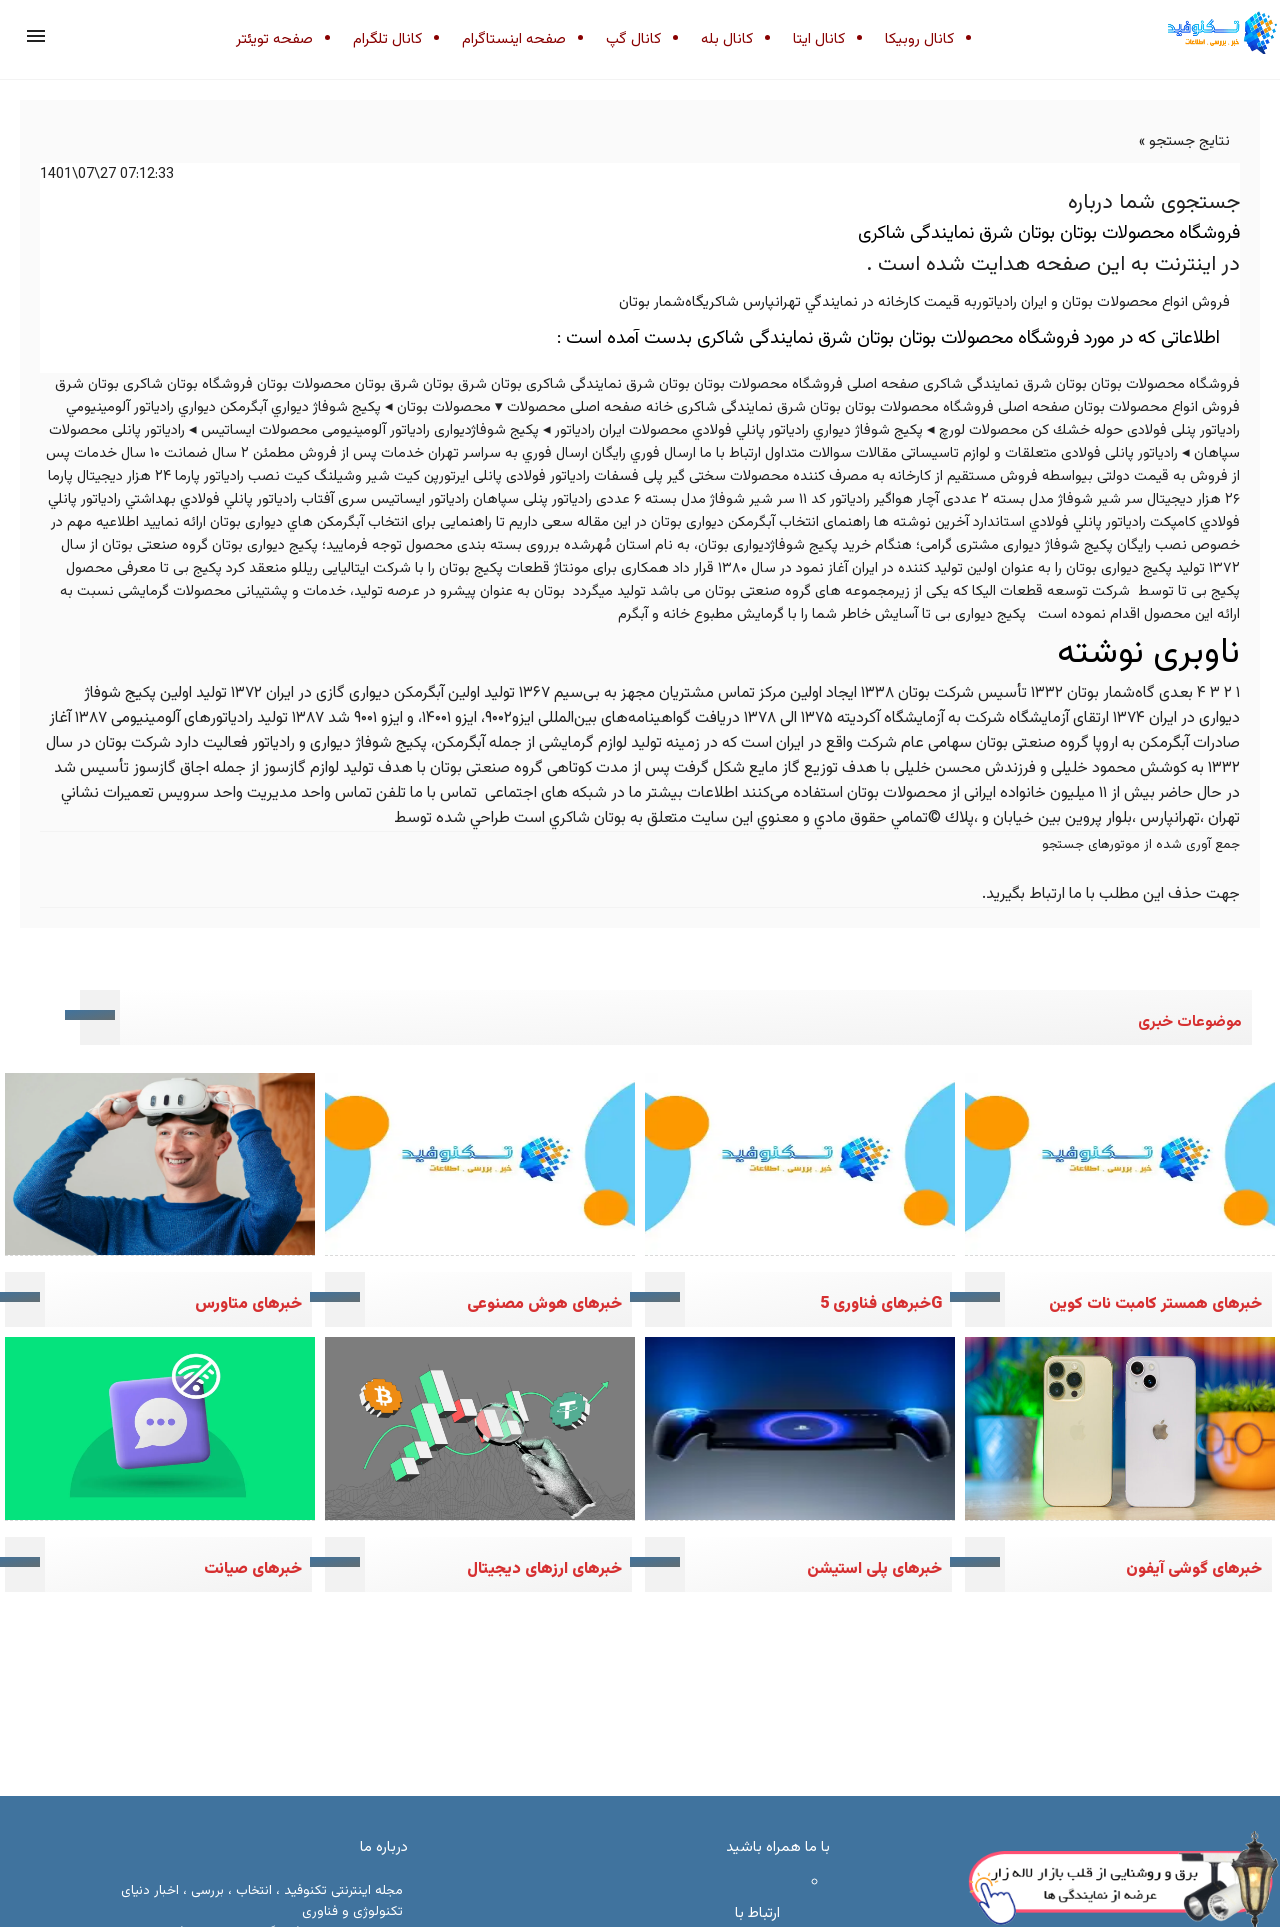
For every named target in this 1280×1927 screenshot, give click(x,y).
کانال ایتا (819, 39)
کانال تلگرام (387, 39)
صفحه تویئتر (274, 39)
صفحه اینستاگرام (514, 39)
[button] (36, 36)
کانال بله (727, 39)
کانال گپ (633, 39)
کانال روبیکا (919, 39)
